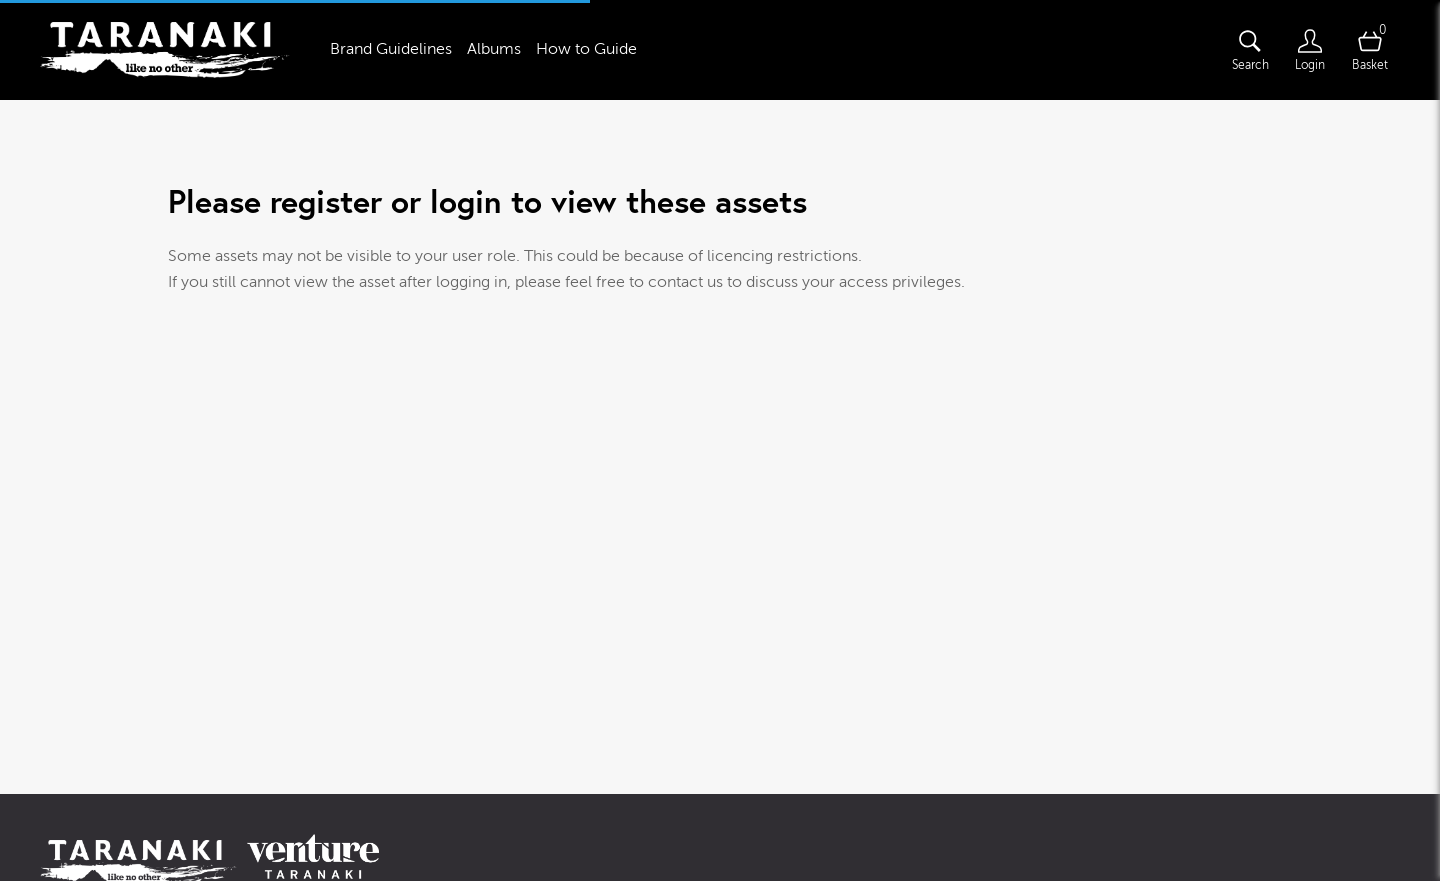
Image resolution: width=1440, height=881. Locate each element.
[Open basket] (1370, 50)
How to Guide (586, 49)
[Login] (1310, 50)
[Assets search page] (1250, 50)
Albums (494, 49)
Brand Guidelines (391, 49)
